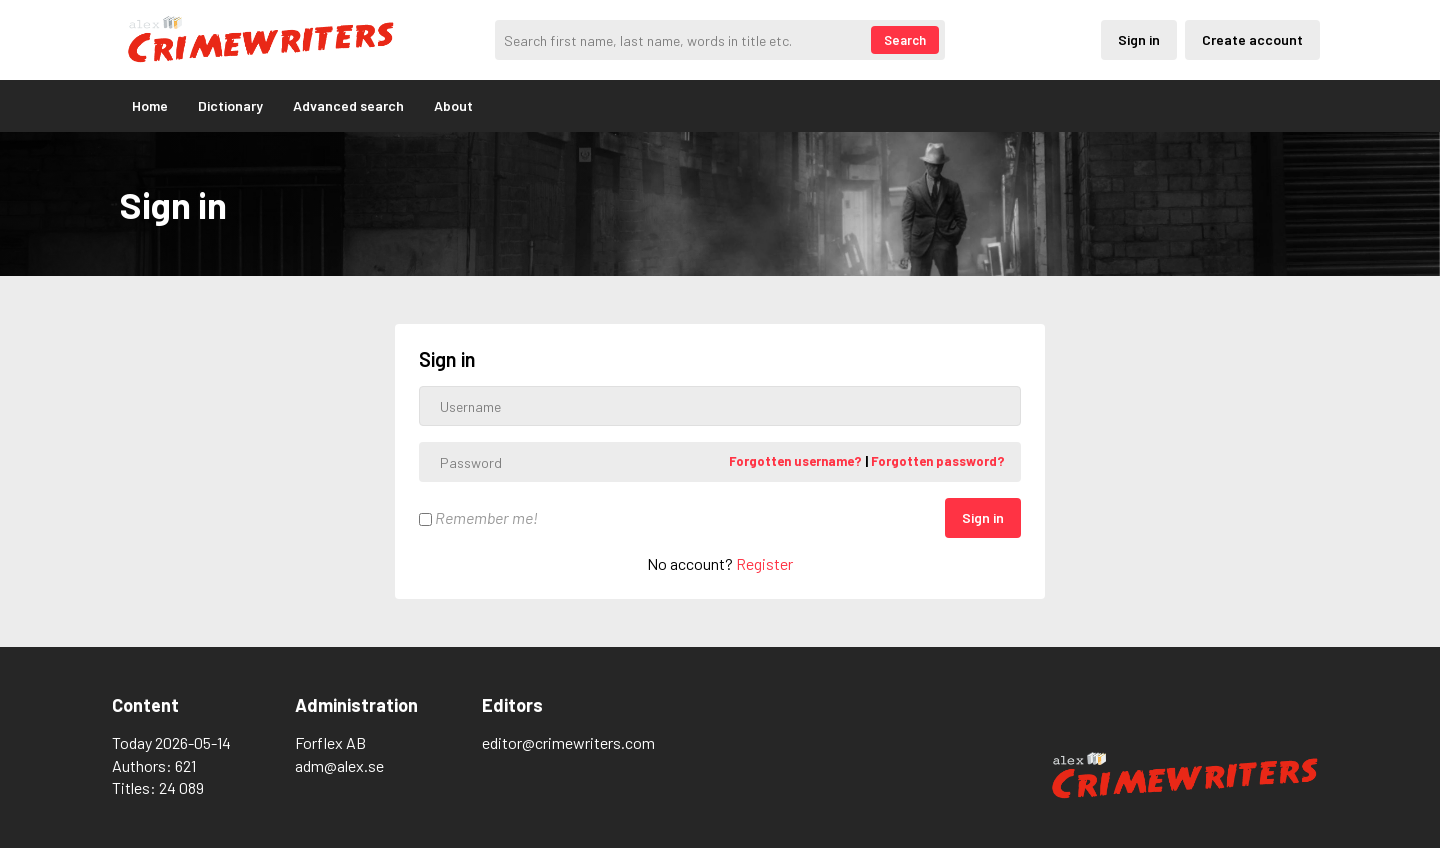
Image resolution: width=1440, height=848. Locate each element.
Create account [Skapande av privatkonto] (1252, 39)
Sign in (983, 517)
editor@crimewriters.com (568, 742)
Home (150, 105)
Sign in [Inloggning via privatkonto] (1139, 39)
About (453, 105)
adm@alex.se (339, 765)
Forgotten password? (938, 461)
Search (905, 40)
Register (764, 563)
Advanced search (348, 105)
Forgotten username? (797, 461)
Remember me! (478, 517)
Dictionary (230, 105)
